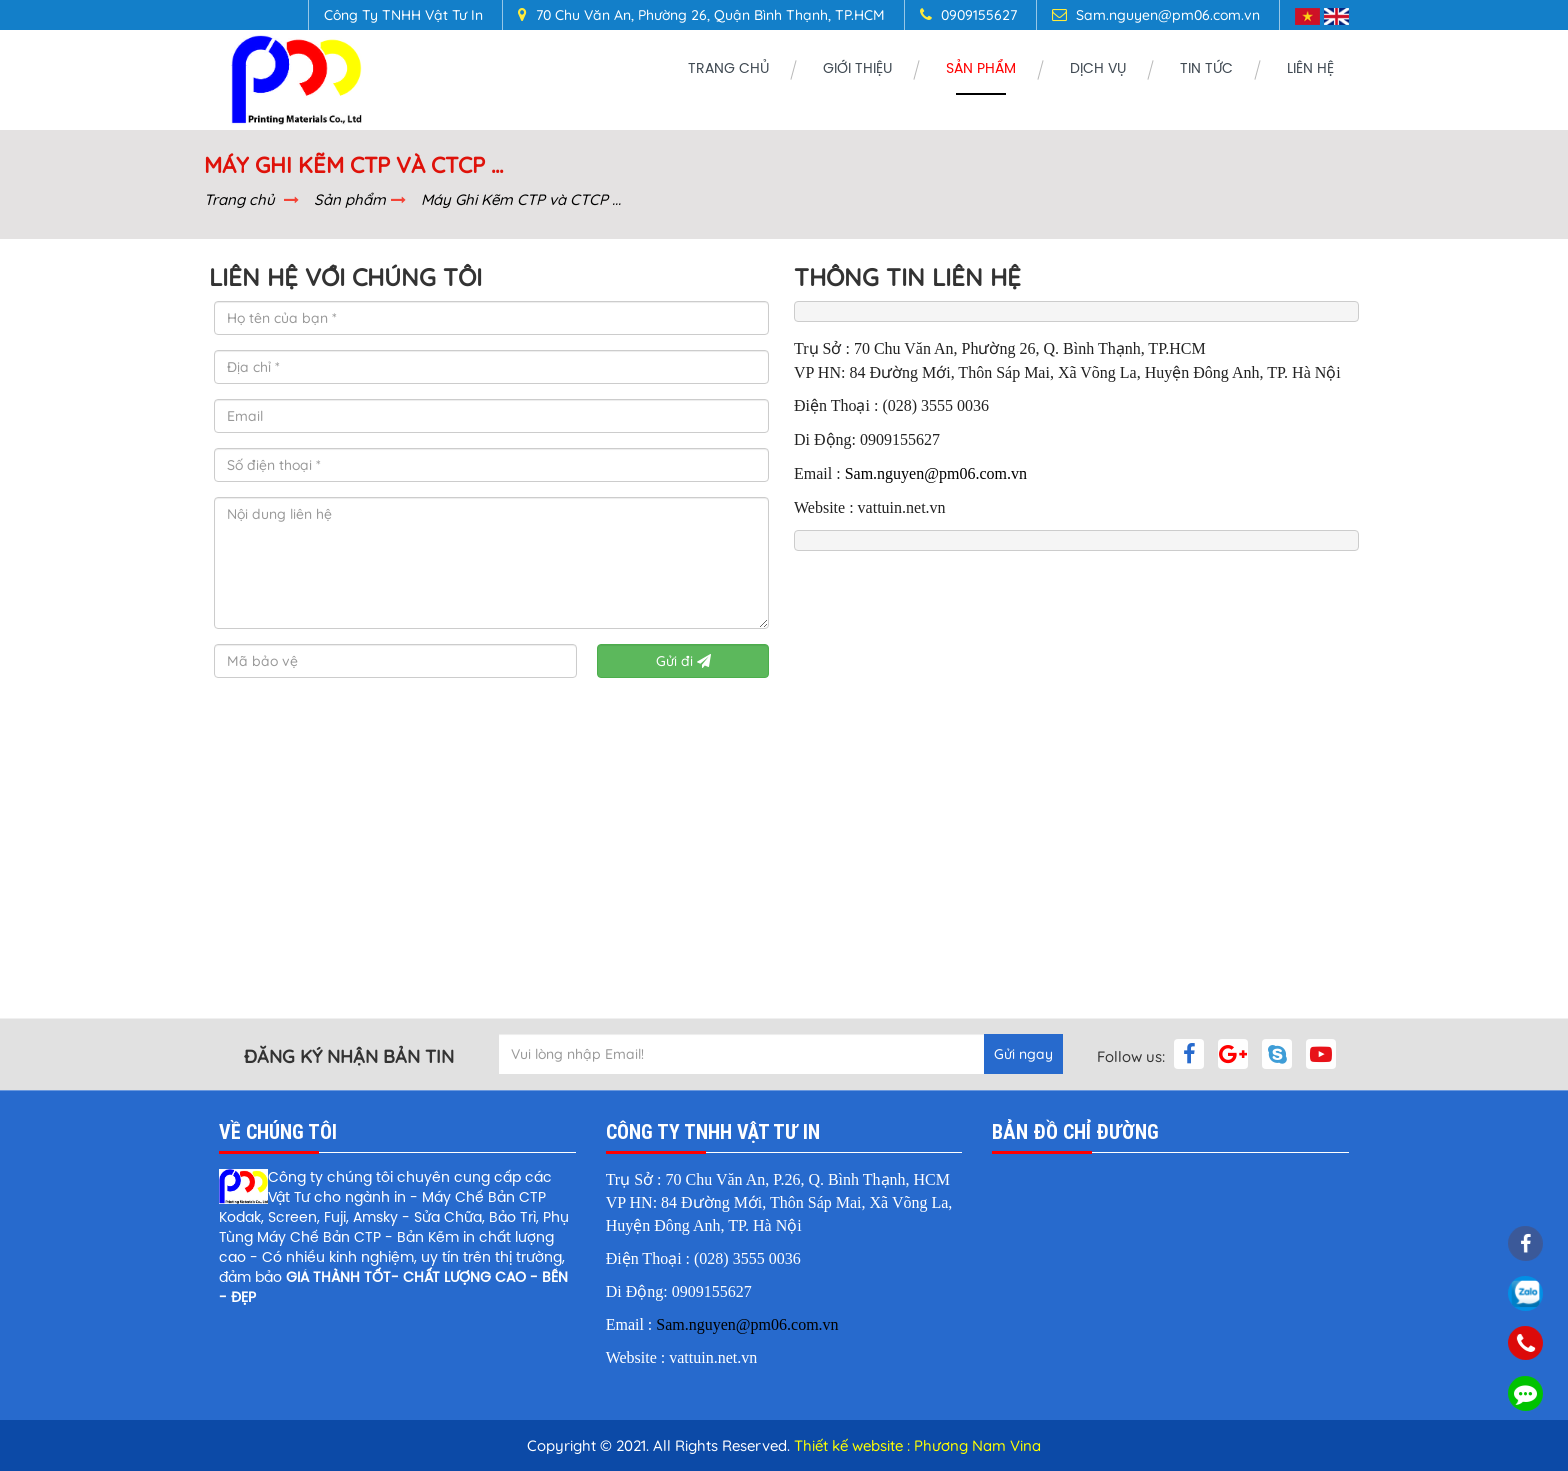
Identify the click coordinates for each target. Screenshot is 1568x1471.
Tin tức (1206, 69)
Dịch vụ (1098, 69)
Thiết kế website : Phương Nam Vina (917, 1445)
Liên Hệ (1310, 69)
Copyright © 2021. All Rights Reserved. (660, 1445)
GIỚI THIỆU (857, 69)
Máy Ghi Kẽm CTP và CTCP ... (521, 199)
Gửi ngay (1023, 1054)
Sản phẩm (981, 69)
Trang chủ (728, 69)
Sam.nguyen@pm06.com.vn (936, 473)
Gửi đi (683, 661)
